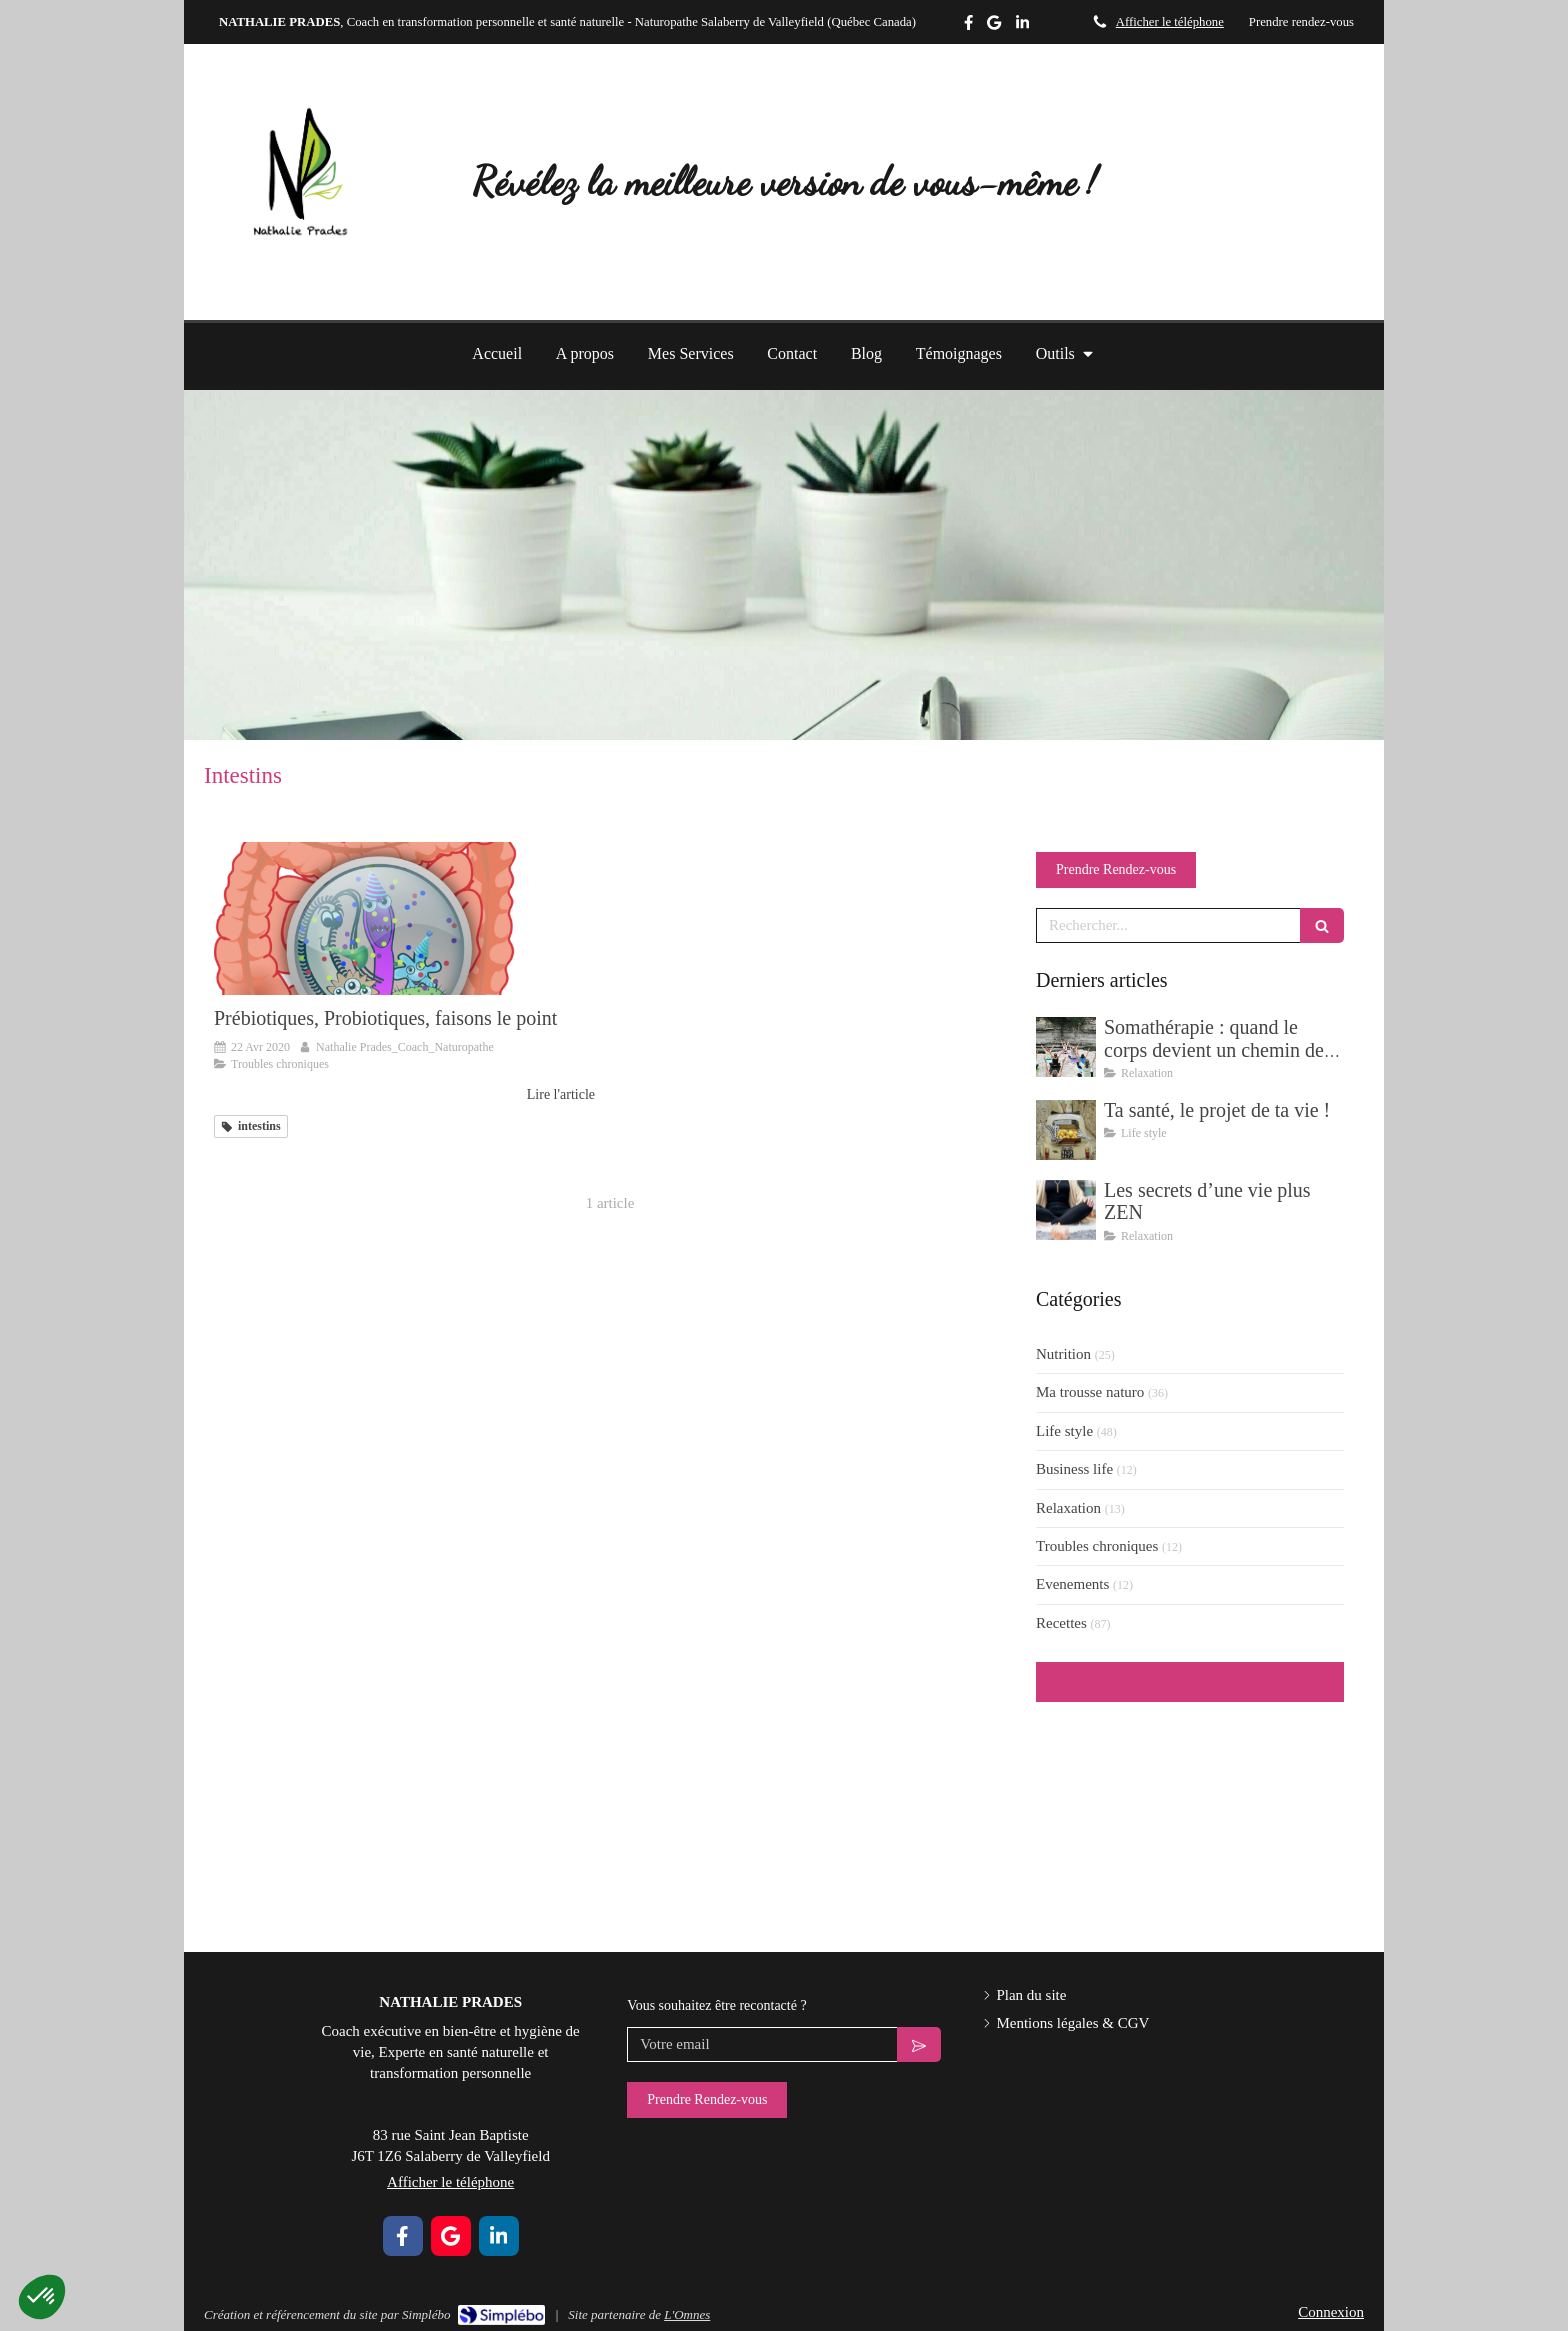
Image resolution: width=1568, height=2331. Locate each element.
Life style (1064, 1431)
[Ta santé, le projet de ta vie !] (1066, 1130)
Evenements (1072, 1584)
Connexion (1331, 2312)
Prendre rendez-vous (1301, 22)
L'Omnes (687, 2314)
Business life (1074, 1469)
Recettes (1061, 1623)
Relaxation (1068, 1508)
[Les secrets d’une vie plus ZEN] (1066, 1210)
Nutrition (1063, 1354)
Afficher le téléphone (1170, 22)
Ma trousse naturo (1090, 1392)
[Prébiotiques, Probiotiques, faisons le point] (404, 918)
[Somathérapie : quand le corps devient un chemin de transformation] (1066, 1047)
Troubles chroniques (1097, 1546)
